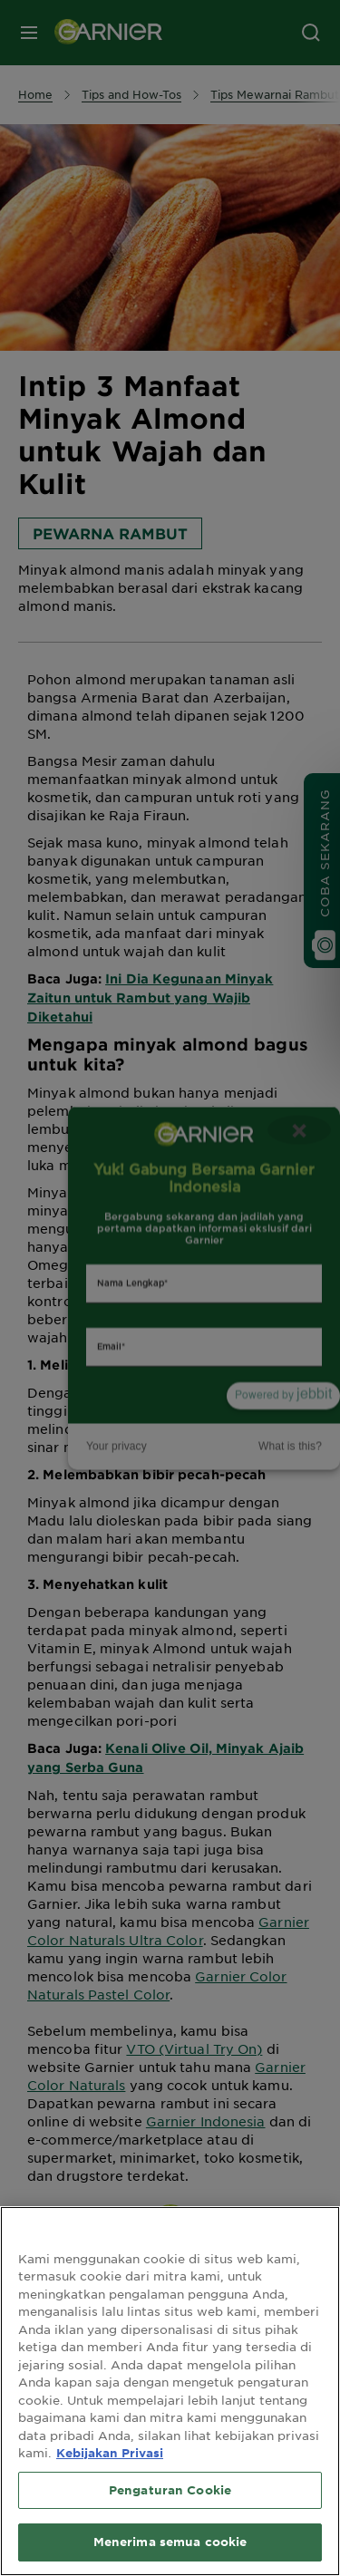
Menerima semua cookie (170, 2541)
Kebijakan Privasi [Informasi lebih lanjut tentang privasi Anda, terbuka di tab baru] (109, 2452)
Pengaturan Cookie (170, 2490)
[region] (170, 2391)
